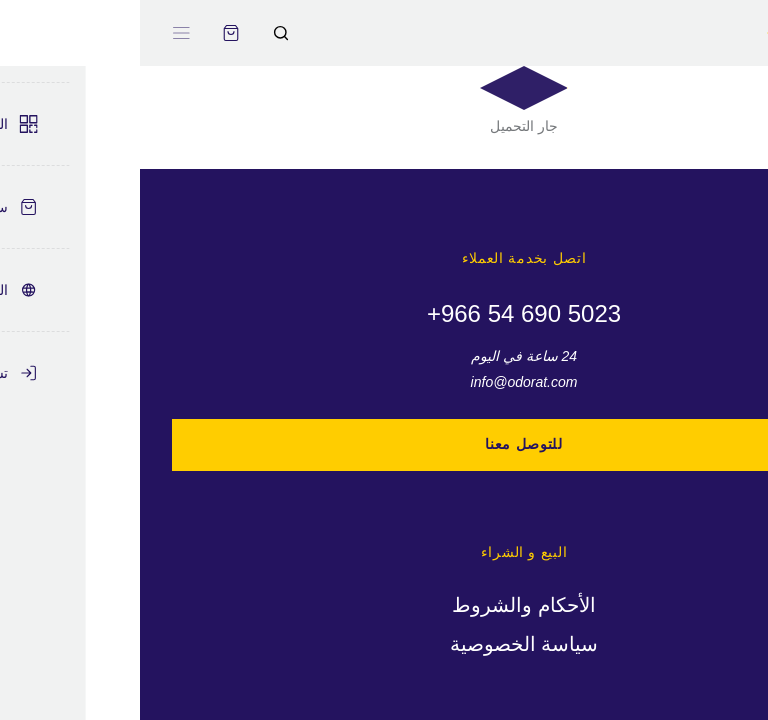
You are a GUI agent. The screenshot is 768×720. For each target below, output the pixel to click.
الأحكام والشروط (384, 605)
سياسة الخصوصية (384, 644)
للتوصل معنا (384, 444)
